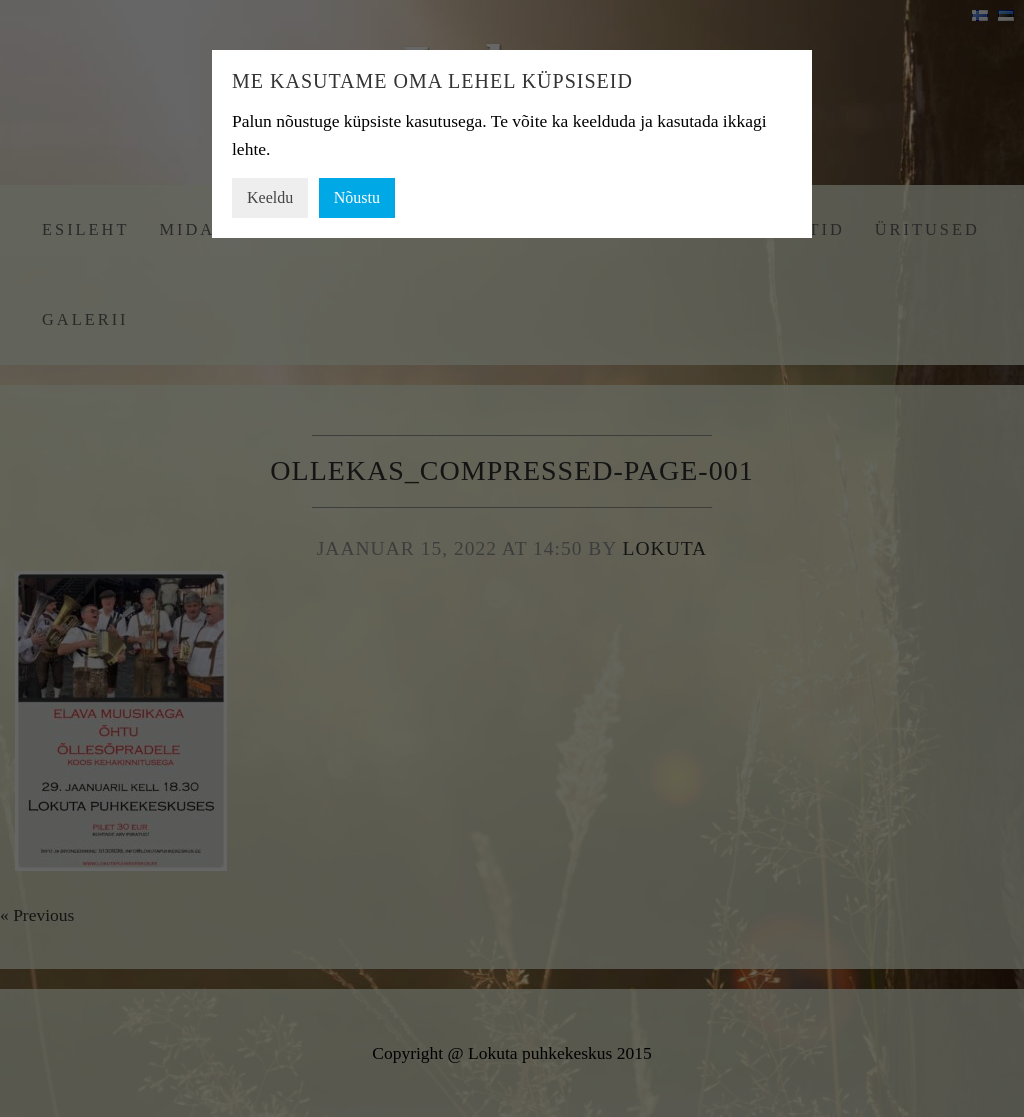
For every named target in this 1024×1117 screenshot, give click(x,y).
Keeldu (270, 197)
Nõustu (357, 197)
